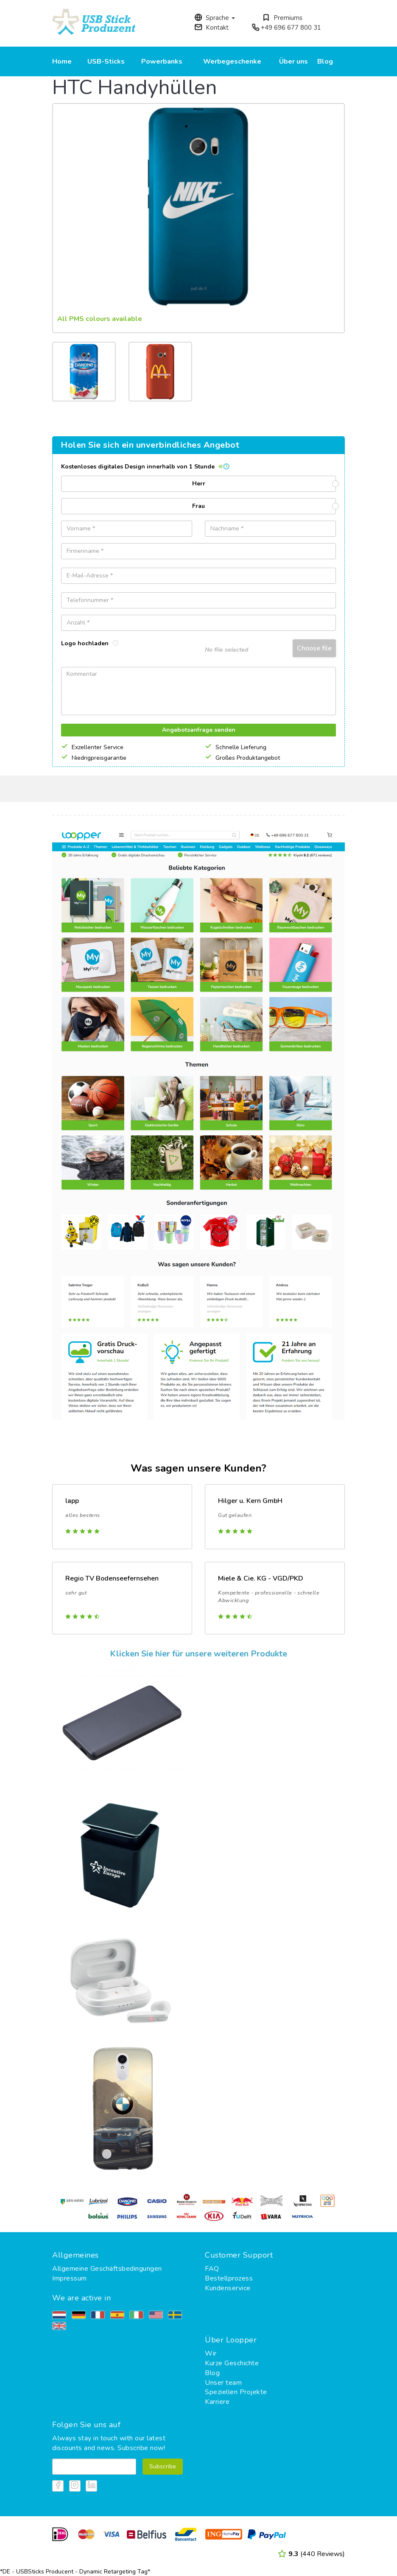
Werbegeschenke (232, 61)
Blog (325, 61)
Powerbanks (161, 61)
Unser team (223, 2382)
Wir (211, 2353)
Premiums (282, 18)
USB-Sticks (106, 61)
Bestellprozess (229, 2278)
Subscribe (162, 2466)
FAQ (212, 2268)
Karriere (217, 2401)
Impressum (69, 2278)
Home (62, 61)
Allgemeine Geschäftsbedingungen (107, 2268)
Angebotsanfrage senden (198, 730)
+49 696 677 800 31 (286, 27)
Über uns (293, 61)
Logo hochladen (89, 643)
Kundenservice (228, 2288)
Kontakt (211, 27)
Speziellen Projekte (236, 2392)
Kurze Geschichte (232, 2363)
